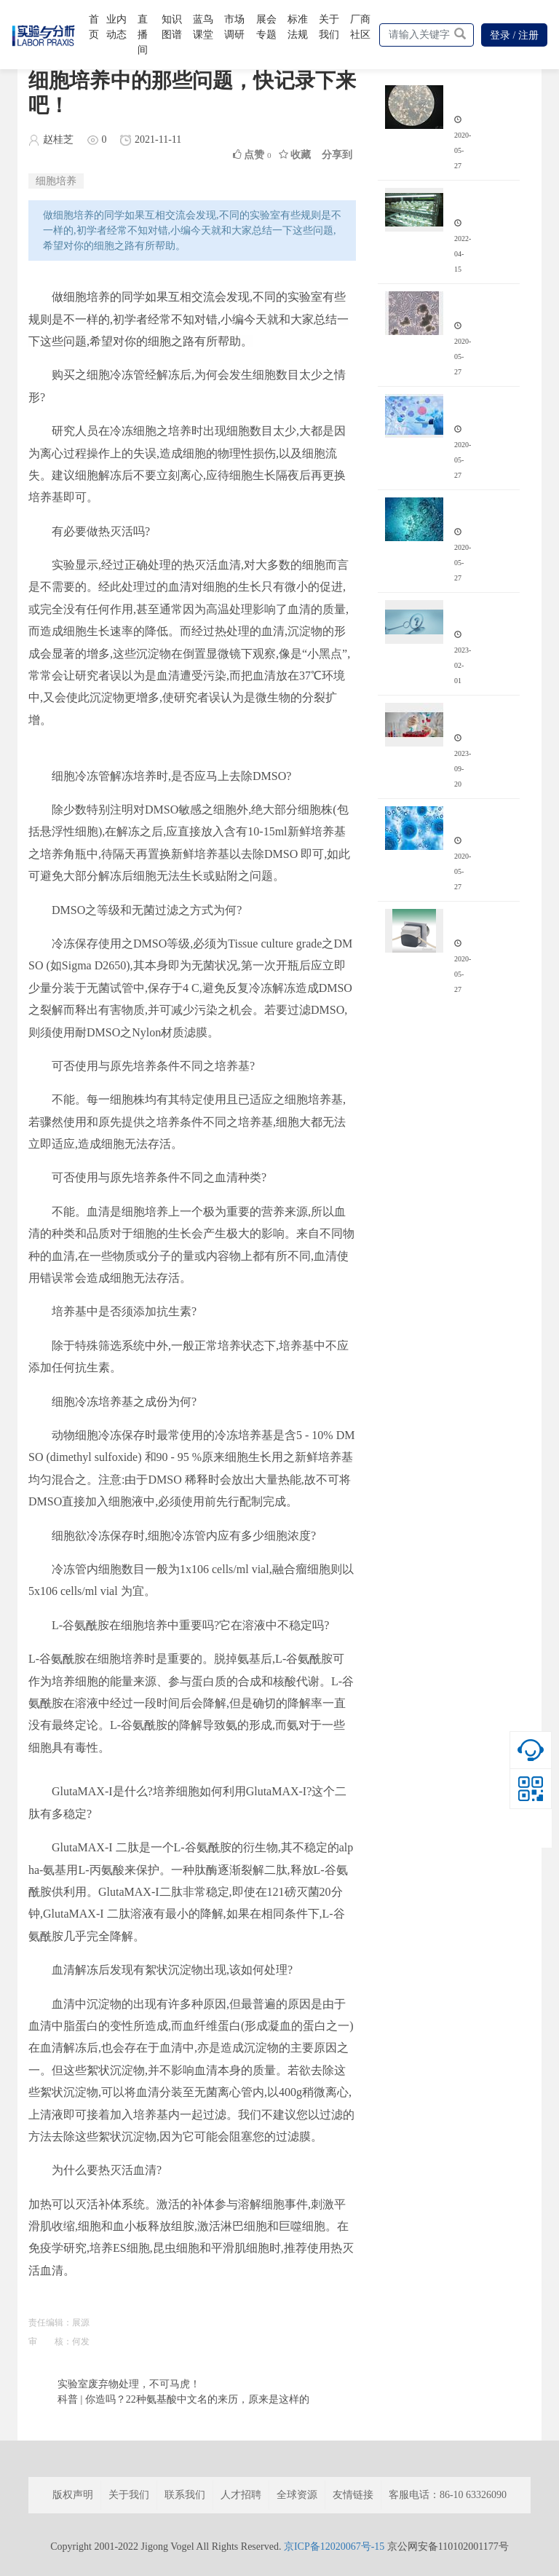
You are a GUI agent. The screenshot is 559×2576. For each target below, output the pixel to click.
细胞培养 (56, 181)
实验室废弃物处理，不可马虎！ (129, 2384)
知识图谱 (172, 27)
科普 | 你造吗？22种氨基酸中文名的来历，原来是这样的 (183, 2399)
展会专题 (266, 27)
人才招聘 (241, 2494)
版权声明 (72, 2494)
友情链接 (353, 2494)
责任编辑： (50, 2322)
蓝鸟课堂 (203, 27)
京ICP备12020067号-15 (334, 2546)
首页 (94, 27)
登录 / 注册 (514, 35)
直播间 (143, 34)
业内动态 (116, 27)
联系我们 (184, 2494)
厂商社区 (360, 27)
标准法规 (298, 27)
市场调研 (234, 27)
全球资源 (297, 2494)
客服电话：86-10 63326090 (448, 2494)
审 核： (50, 2341)
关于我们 (329, 27)
